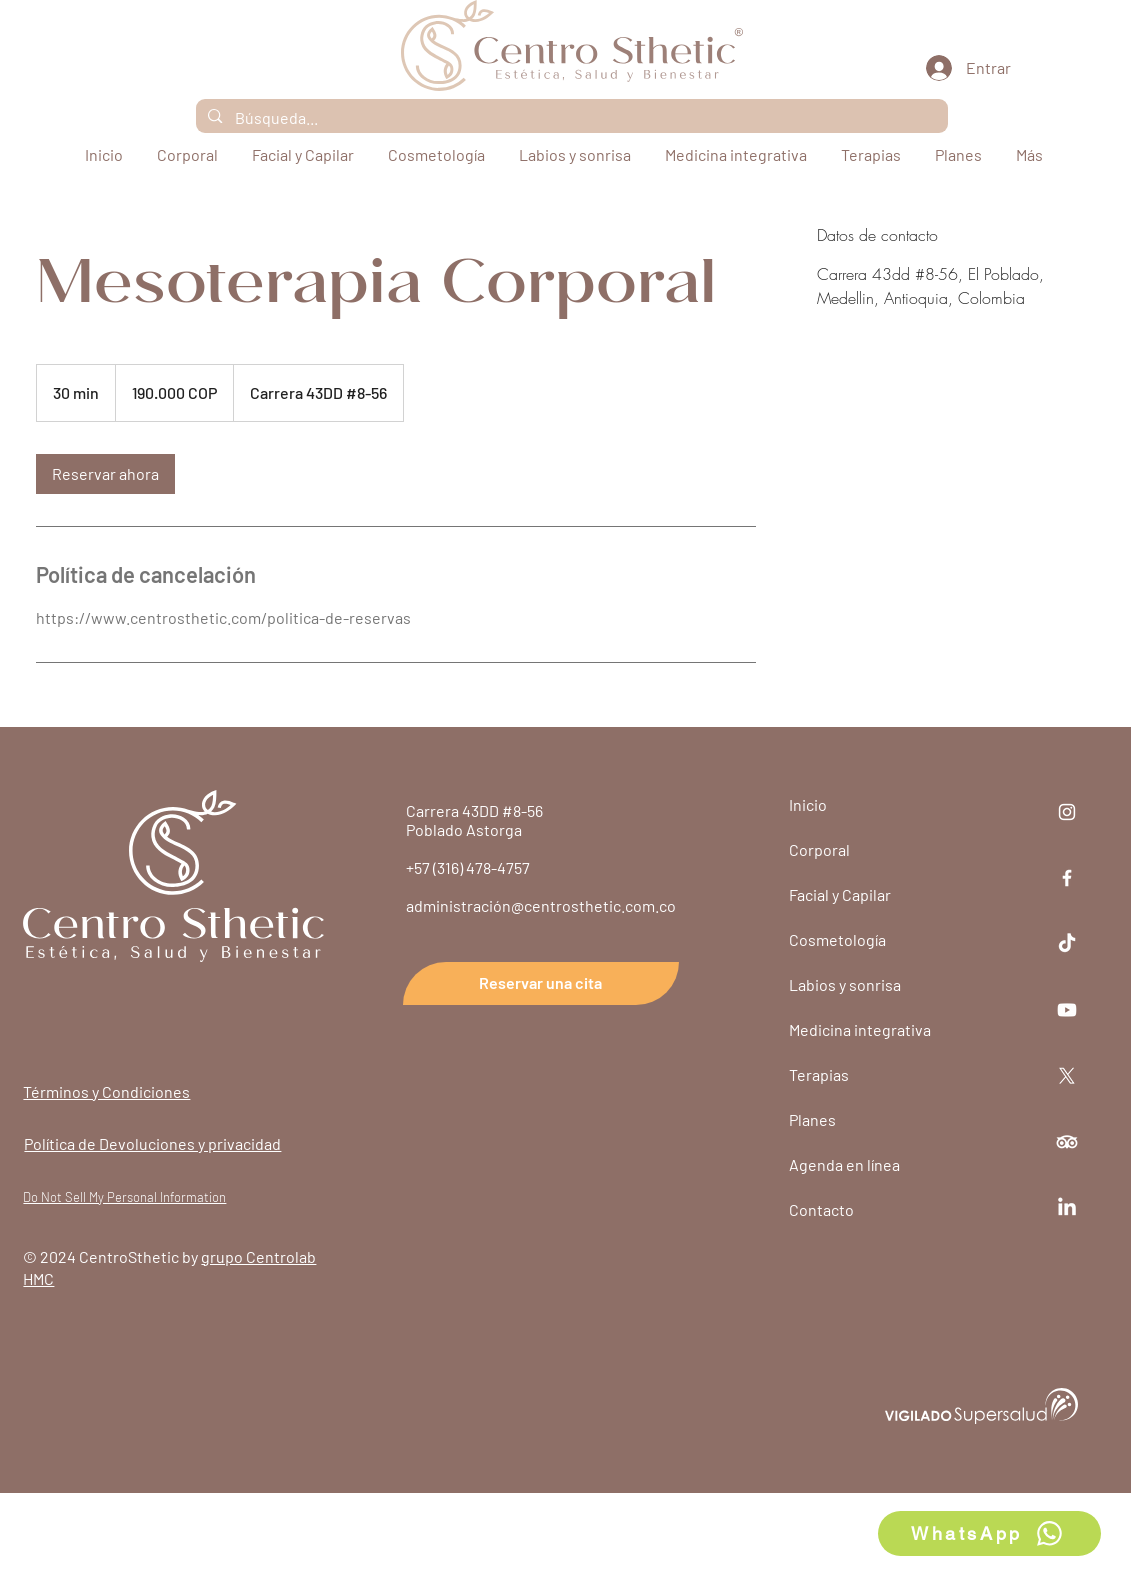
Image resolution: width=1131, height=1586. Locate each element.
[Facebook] (1067, 878)
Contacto (821, 1209)
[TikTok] (1067, 944)
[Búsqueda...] (571, 118)
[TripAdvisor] (1067, 1142)
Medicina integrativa (860, 1029)
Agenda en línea (844, 1164)
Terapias (819, 1074)
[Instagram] (1067, 812)
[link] (105, 474)
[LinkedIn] (1067, 1208)
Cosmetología (837, 939)
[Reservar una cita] (541, 983)
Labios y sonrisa (845, 984)
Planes (812, 1119)
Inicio (808, 804)
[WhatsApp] (989, 1533)
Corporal (819, 849)
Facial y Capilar (840, 894)
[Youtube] (1067, 1010)
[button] (873, 155)
